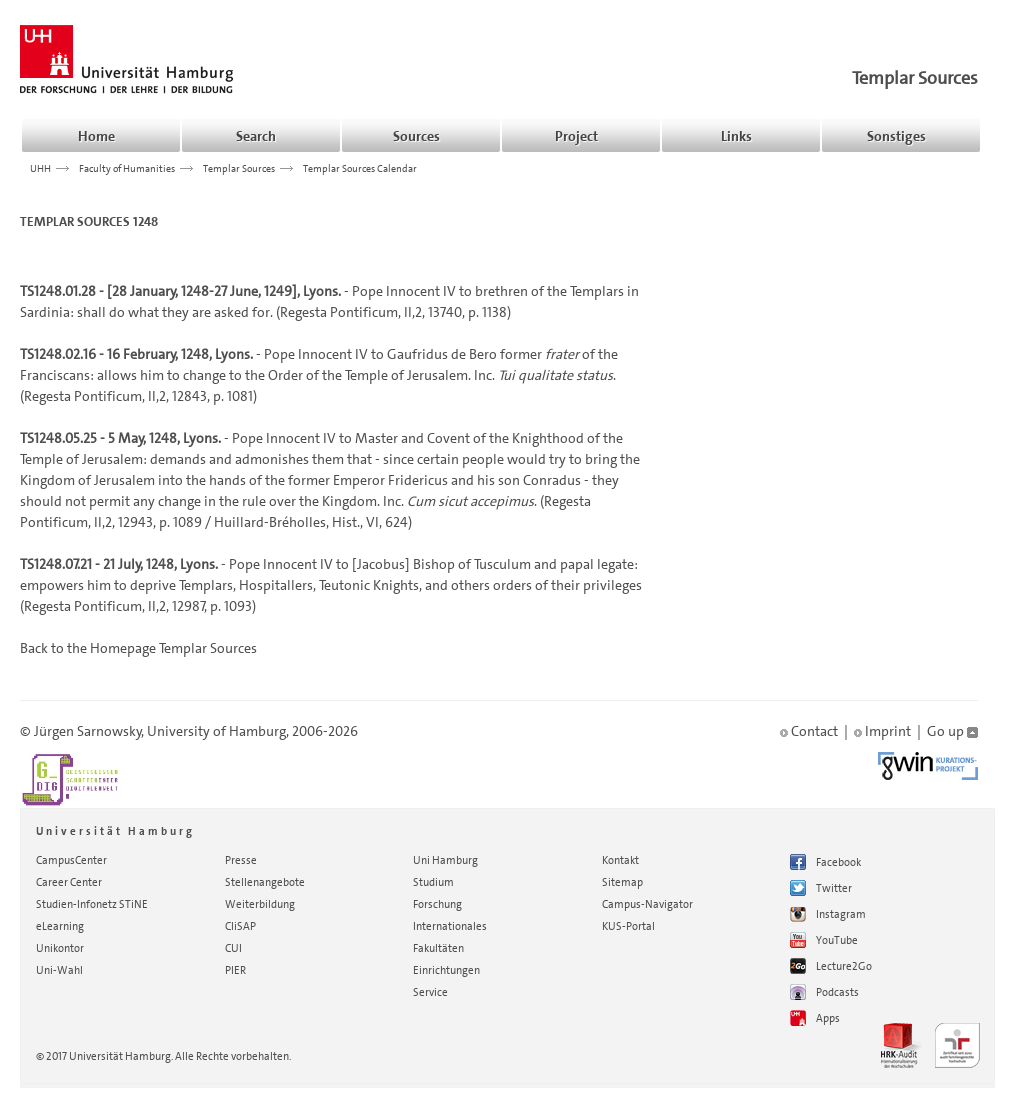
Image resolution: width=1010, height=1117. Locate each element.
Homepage (123, 648)
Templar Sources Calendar (360, 168)
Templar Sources (915, 78)
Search (256, 136)
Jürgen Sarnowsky (88, 731)
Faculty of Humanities (127, 168)
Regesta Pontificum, (340, 312)
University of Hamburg (216, 731)
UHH (40, 168)
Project (576, 136)
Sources (416, 136)
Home (96, 136)
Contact (809, 731)
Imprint (882, 731)
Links (736, 136)
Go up (952, 731)
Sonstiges (896, 136)
